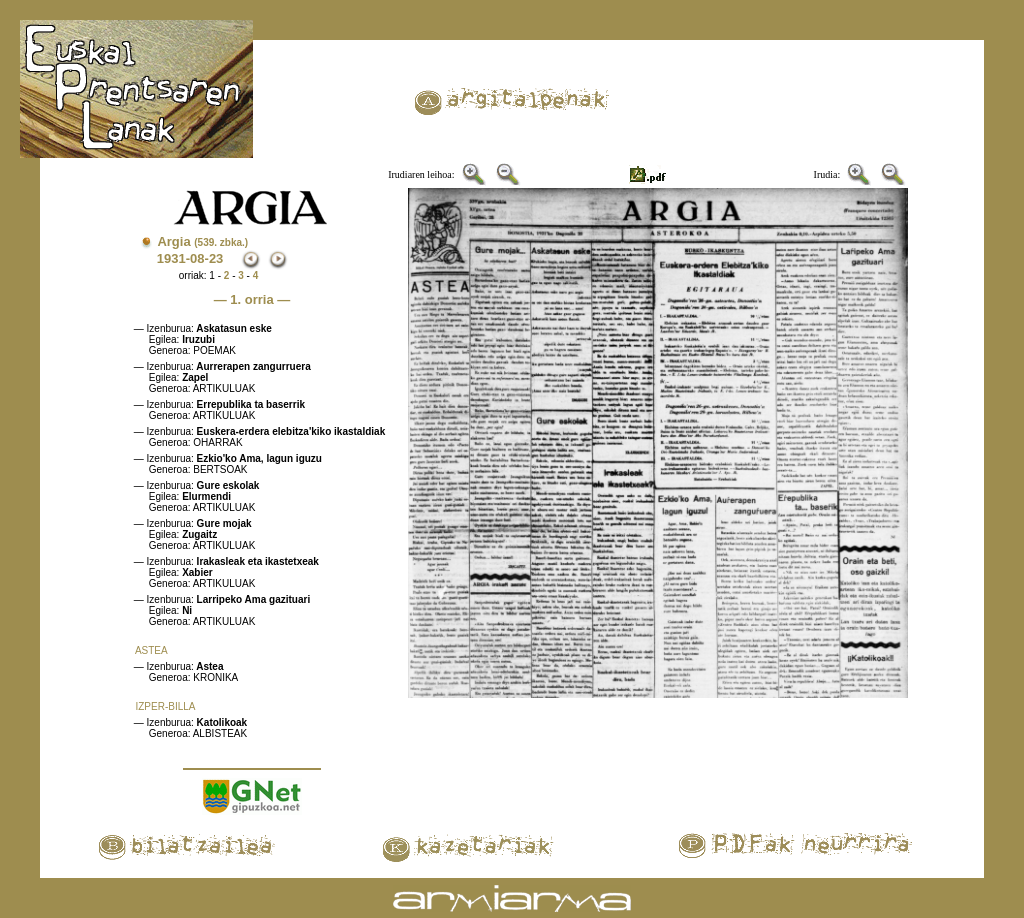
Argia (202, 241)
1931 (171, 258)
